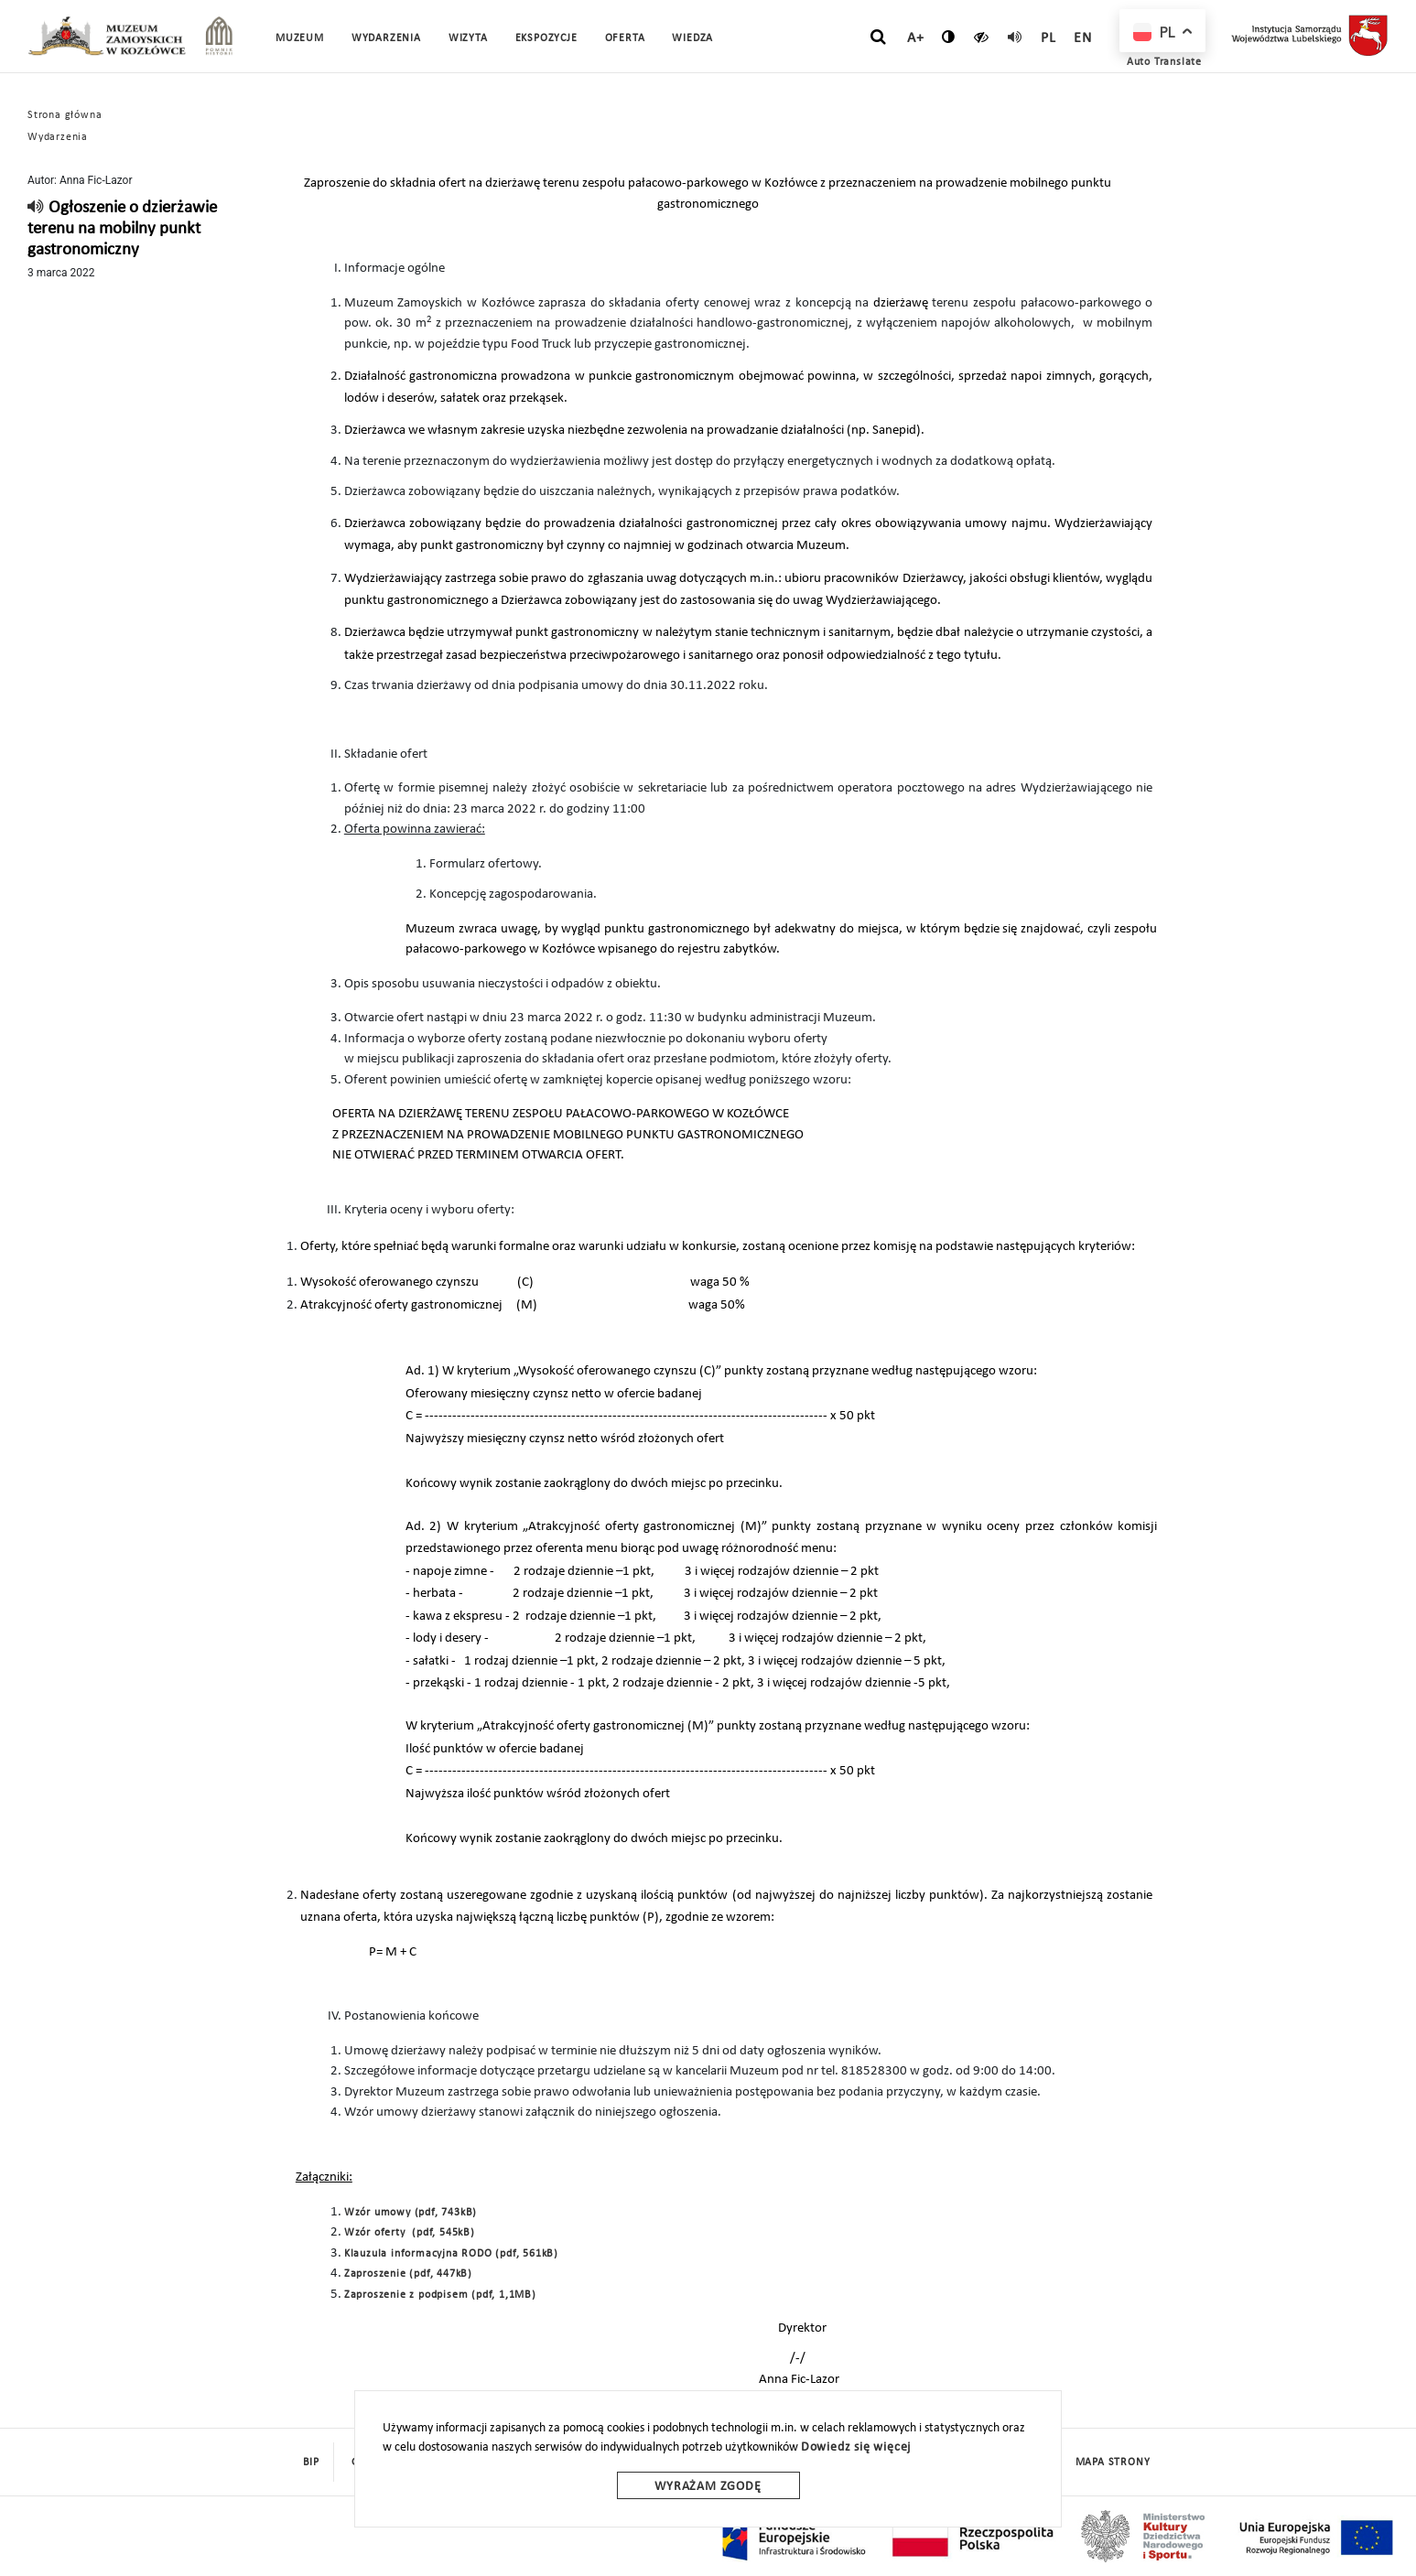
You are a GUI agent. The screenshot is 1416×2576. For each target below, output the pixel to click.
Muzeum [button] (300, 38)
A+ (915, 38)
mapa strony (1113, 2462)
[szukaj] (878, 37)
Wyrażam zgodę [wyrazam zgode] (707, 2487)
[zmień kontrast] (949, 36)
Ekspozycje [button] (546, 38)
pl (1048, 38)
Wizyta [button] (468, 38)
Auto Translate (1164, 62)
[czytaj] (981, 36)
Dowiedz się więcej (856, 2447)
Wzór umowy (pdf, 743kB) (410, 2212)
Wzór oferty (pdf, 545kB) (409, 2232)
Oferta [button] (625, 38)
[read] (1015, 36)
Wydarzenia (386, 38)
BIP (311, 2462)
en (1083, 38)
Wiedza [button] (692, 38)
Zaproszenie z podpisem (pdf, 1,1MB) (440, 2295)
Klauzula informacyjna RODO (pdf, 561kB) (451, 2253)
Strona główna (64, 115)
